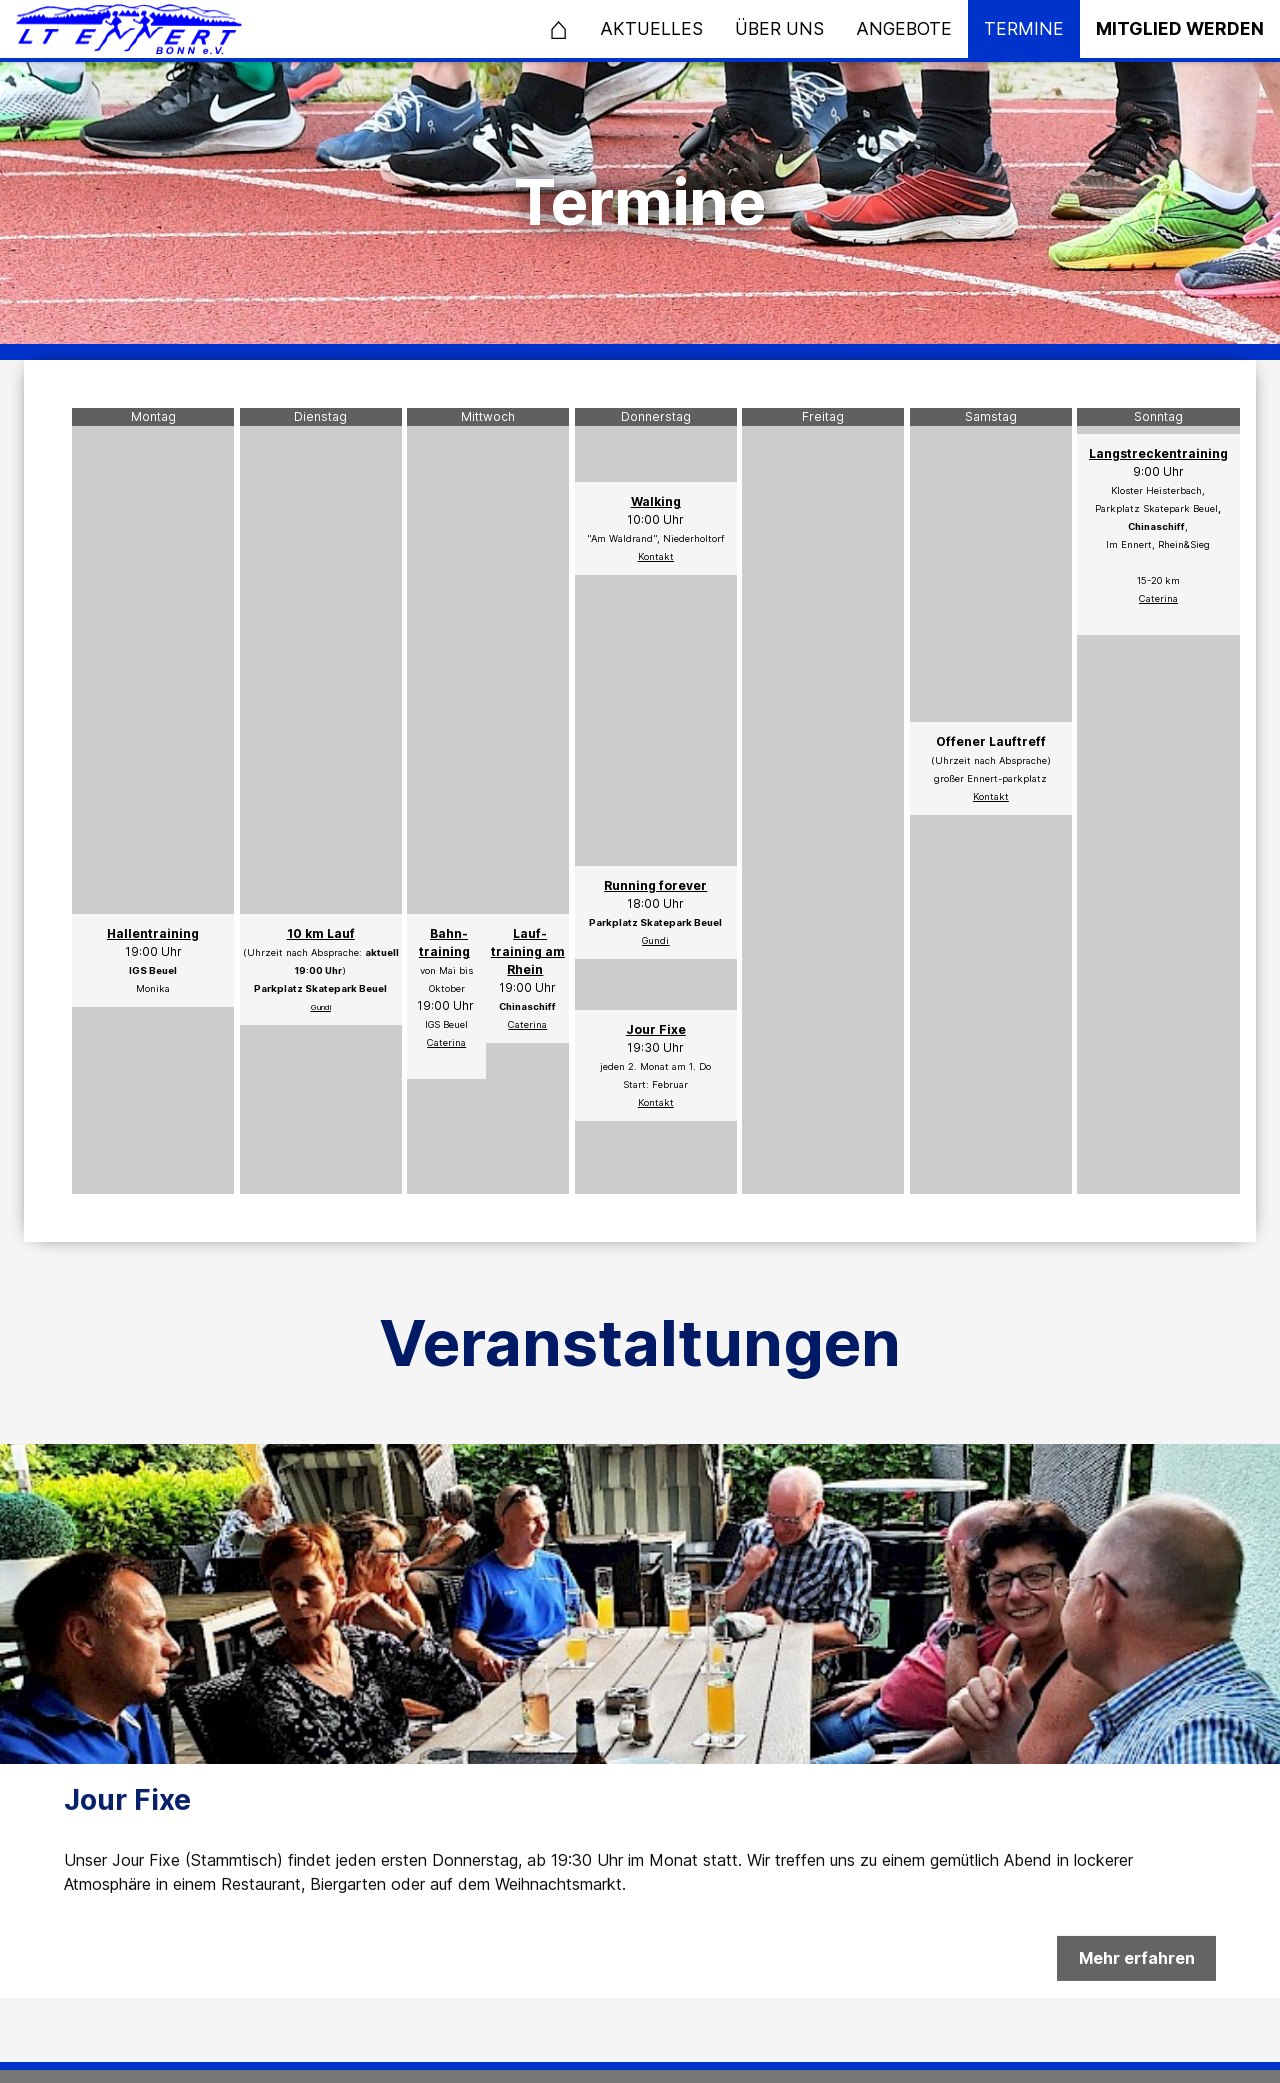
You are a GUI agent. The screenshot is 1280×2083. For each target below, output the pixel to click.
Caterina (527, 1024)
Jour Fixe (656, 1029)
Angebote (904, 28)
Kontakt (656, 556)
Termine (1024, 28)
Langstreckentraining (1158, 453)
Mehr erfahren (1137, 1969)
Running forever (655, 885)
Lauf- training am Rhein (528, 951)
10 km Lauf (321, 933)
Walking (656, 501)
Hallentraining (153, 933)
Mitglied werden (1180, 28)
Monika (153, 988)
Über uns (779, 28)
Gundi (321, 1007)
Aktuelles (651, 28)
